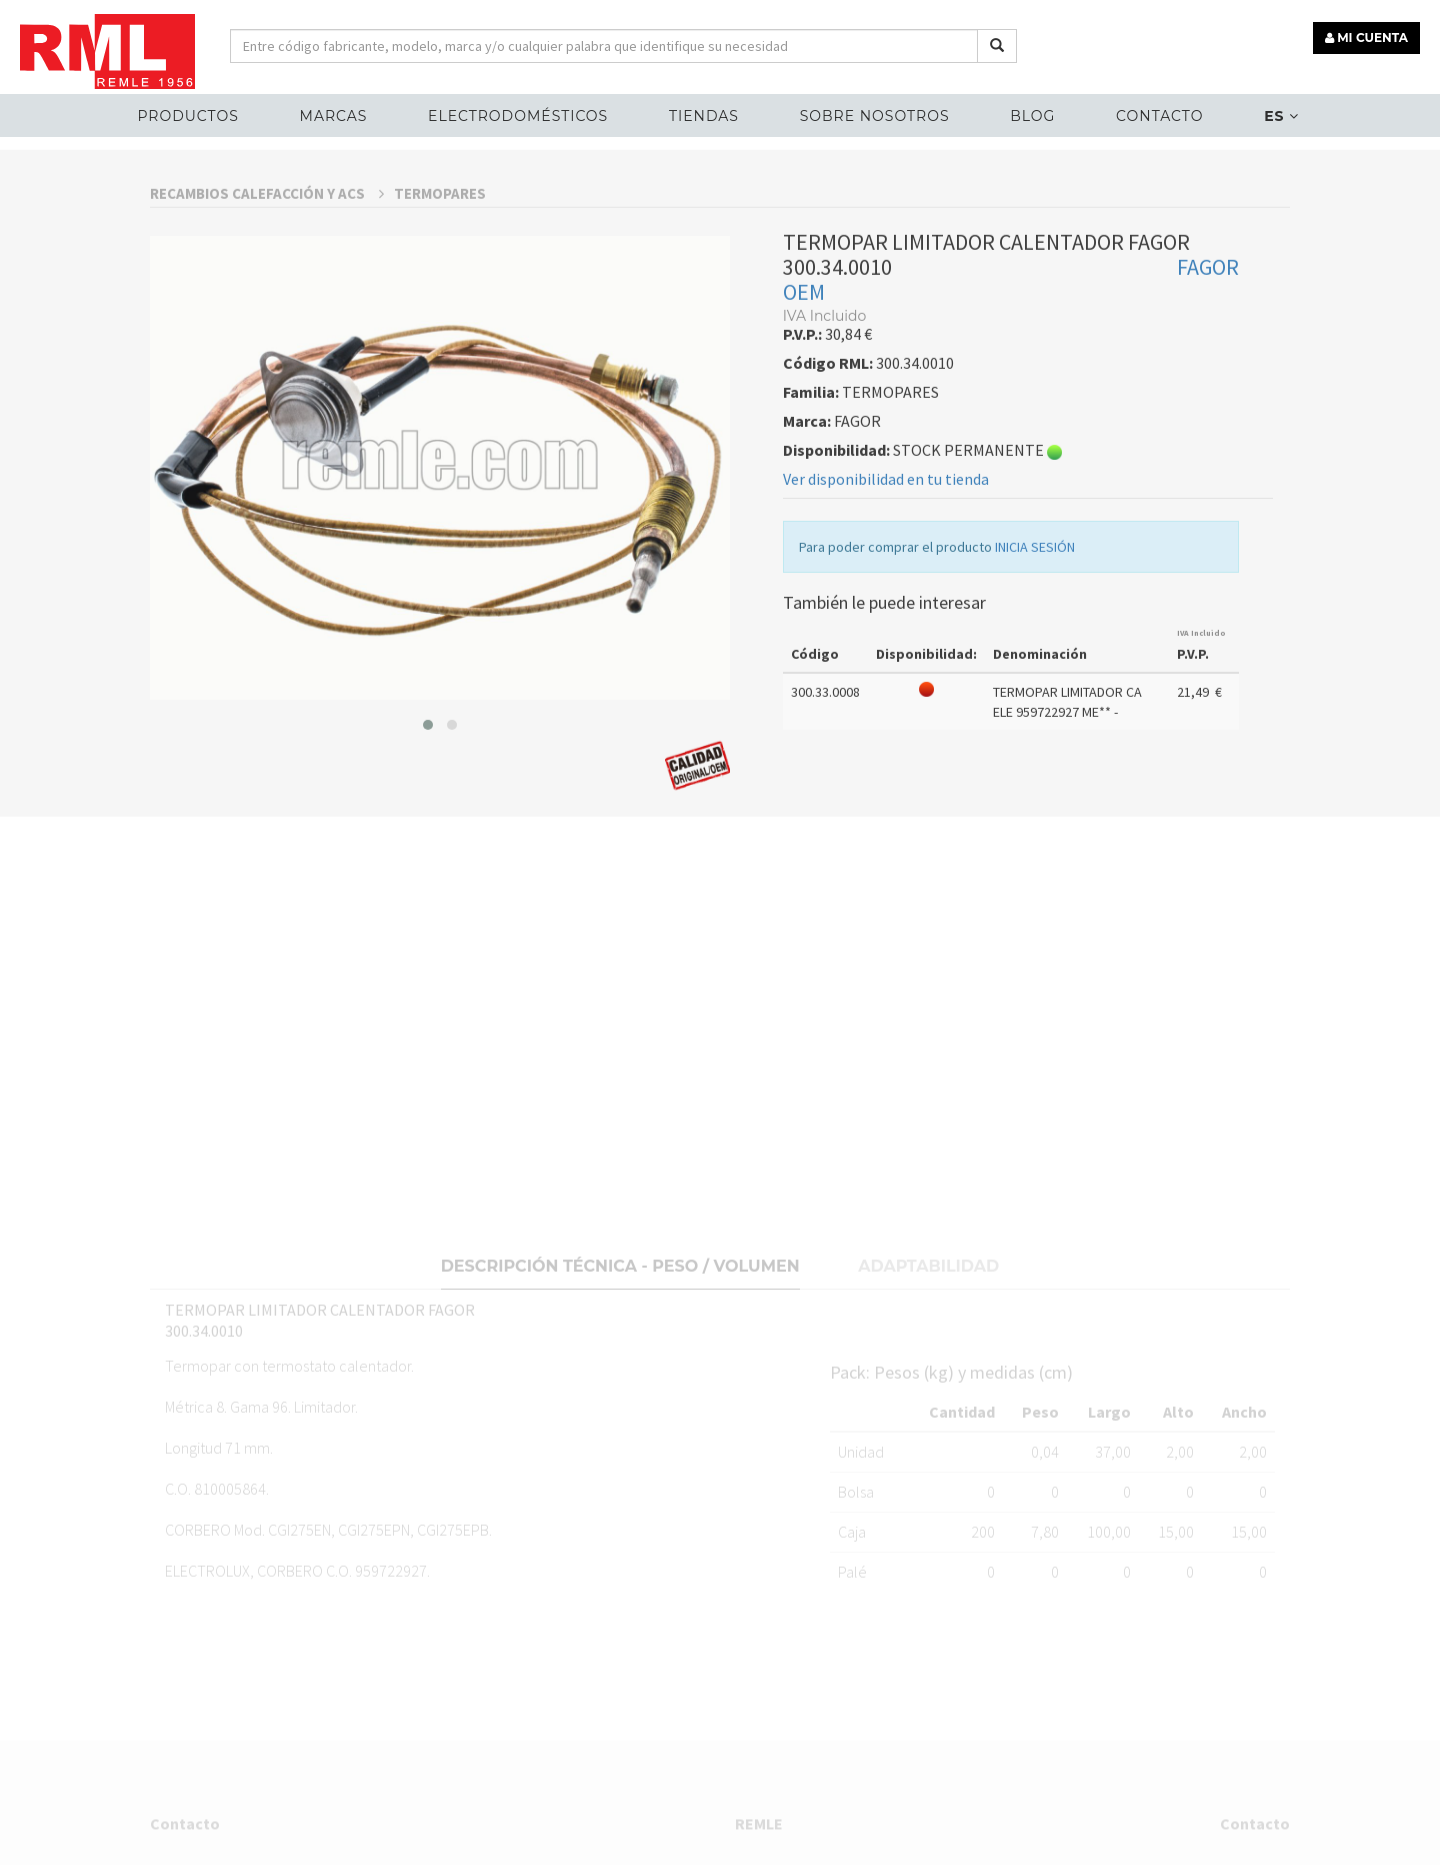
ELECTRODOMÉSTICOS (518, 116)
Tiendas (704, 116)
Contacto (1159, 116)
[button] (428, 918)
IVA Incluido (1201, 826)
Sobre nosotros (875, 116)
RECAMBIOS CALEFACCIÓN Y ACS (267, 386)
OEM (804, 485)
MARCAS (334, 116)
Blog (1032, 116)
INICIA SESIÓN (1035, 740)
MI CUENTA (1366, 37)
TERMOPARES (440, 386)
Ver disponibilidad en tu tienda (886, 672)
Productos (187, 116)
